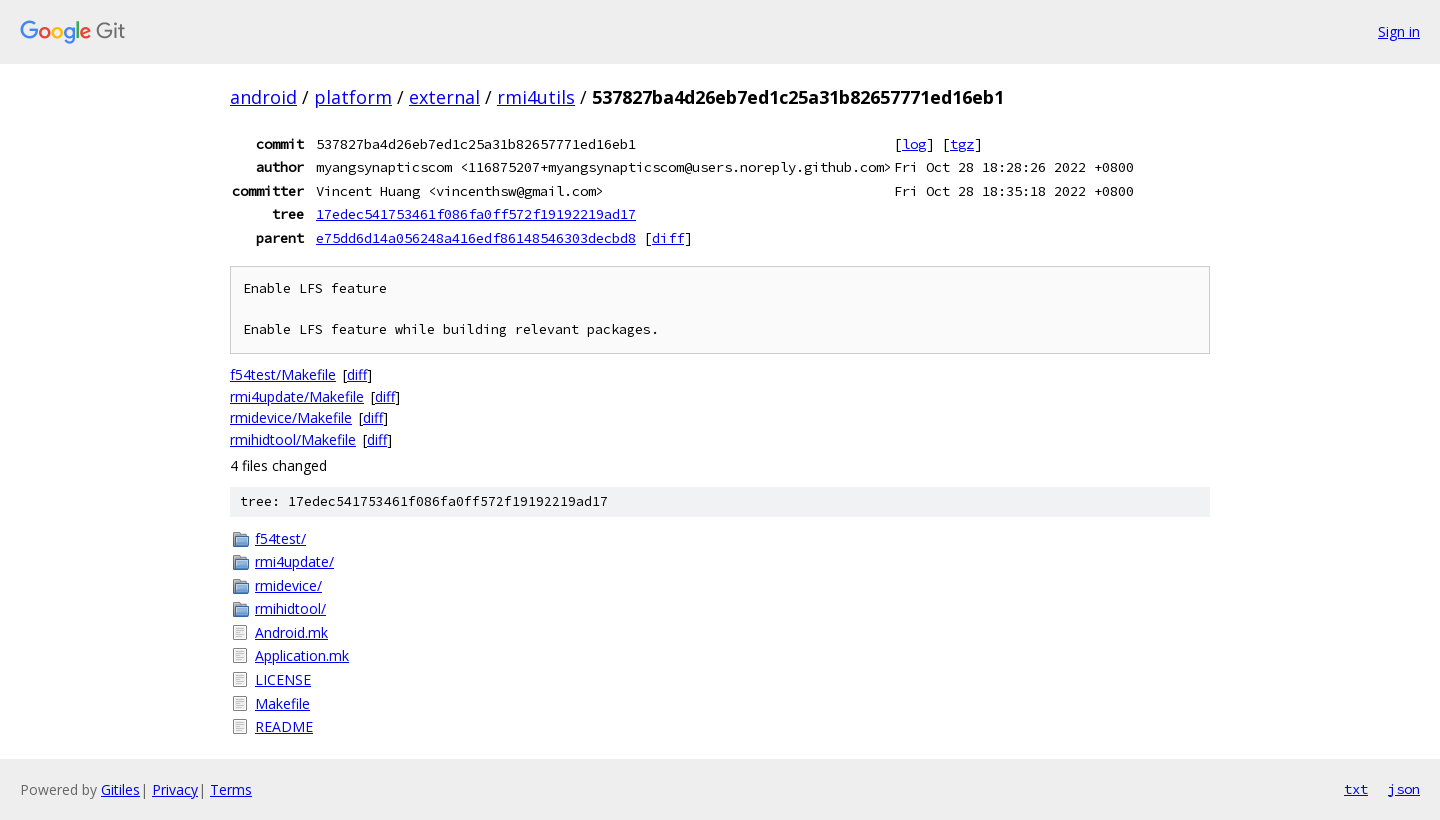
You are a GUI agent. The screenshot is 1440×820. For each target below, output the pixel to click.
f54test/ (280, 538)
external (444, 97)
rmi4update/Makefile (297, 396)
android (263, 97)
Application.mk (302, 655)
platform (353, 97)
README (284, 726)
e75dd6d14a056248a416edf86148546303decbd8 (476, 238)
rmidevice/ (288, 585)
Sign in (1399, 31)
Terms (231, 789)
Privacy (175, 789)
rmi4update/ (294, 561)
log (914, 144)
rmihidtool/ (290, 608)
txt (1356, 789)
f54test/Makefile (283, 374)
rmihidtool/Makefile (293, 439)
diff (668, 238)
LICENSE (283, 679)
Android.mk (291, 632)
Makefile (282, 703)
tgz (962, 144)
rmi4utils (536, 97)
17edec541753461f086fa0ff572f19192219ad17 (476, 214)
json (1404, 789)
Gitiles (120, 789)
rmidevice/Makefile (291, 417)
